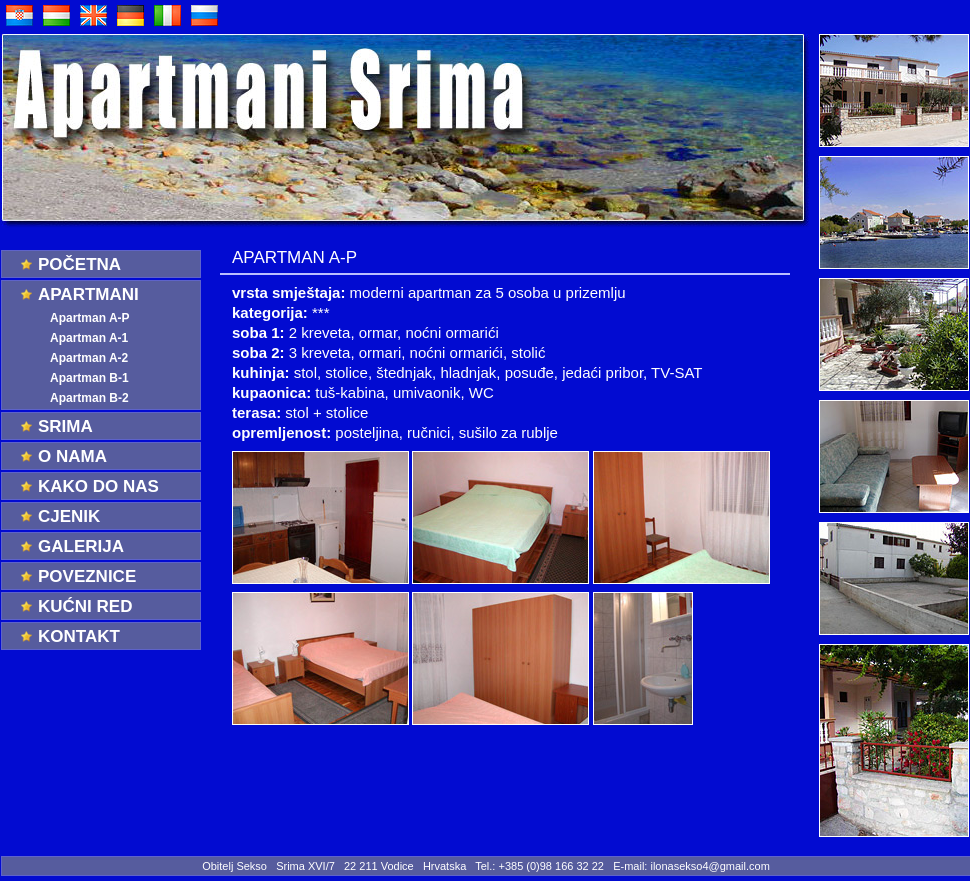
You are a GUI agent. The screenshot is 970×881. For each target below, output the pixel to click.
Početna (79, 264)
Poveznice (87, 576)
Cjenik (69, 516)
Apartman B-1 (89, 378)
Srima (65, 426)
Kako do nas (98, 486)
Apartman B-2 (89, 398)
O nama (72, 456)
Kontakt (79, 636)
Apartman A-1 (89, 338)
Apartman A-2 (89, 358)
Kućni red (85, 606)
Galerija (81, 546)
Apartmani (88, 294)
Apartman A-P (90, 318)
